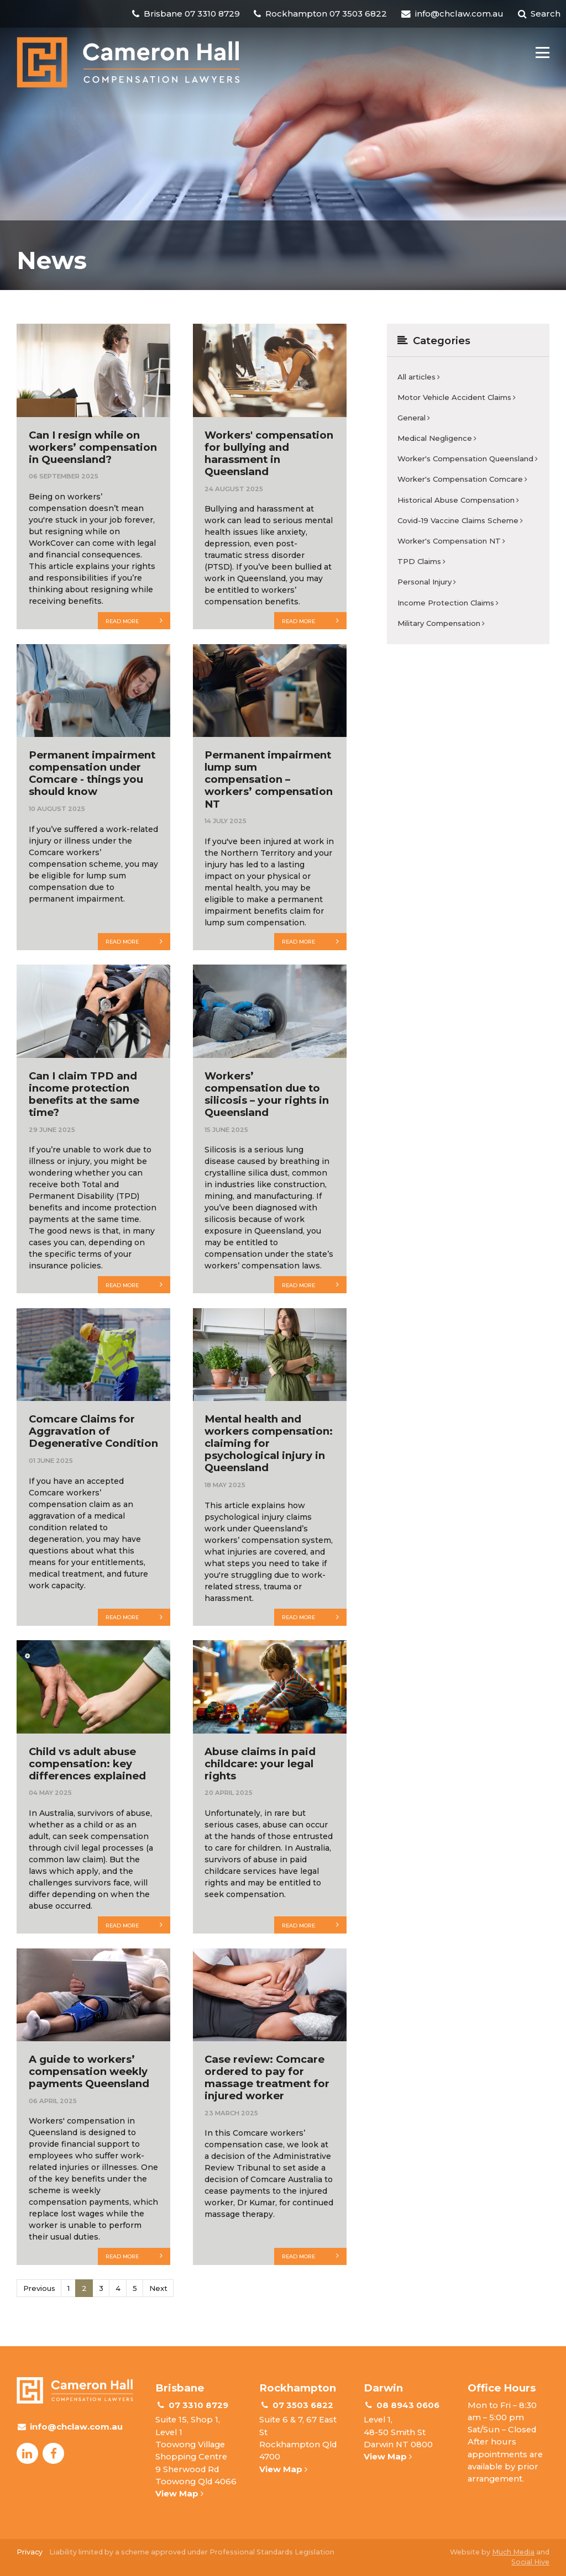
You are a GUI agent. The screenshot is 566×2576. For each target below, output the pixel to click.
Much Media (513, 2552)
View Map (179, 2494)
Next (158, 2288)
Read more (134, 620)
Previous (39, 2288)
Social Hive (530, 2562)
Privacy (30, 2552)
